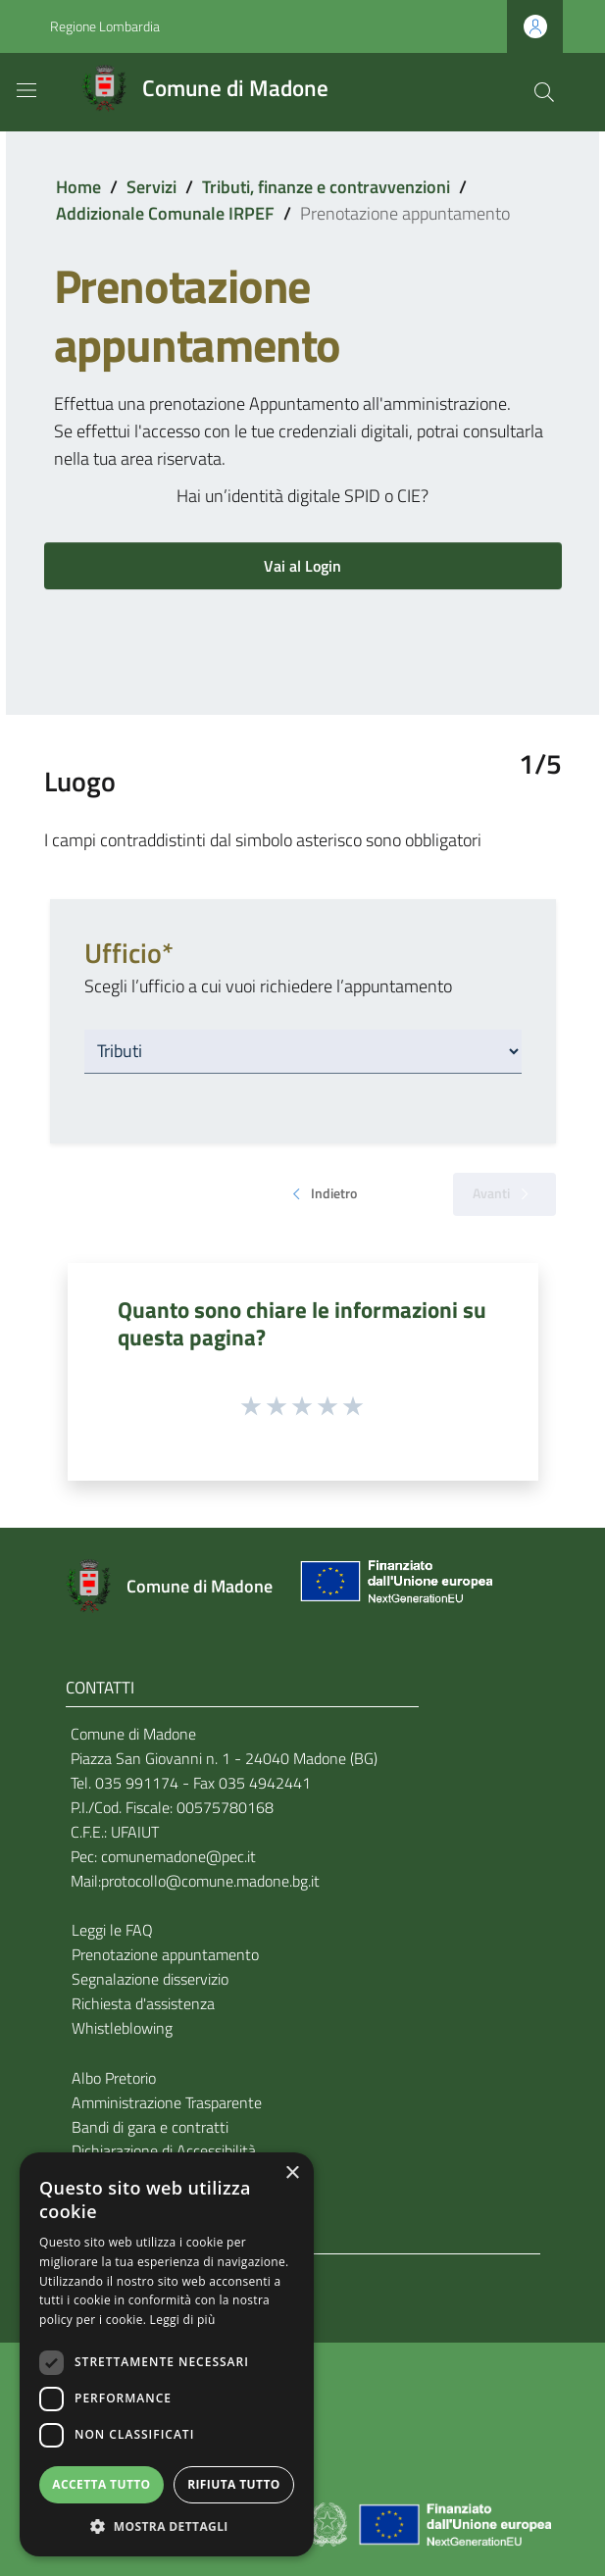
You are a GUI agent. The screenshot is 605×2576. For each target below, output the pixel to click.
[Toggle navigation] (26, 90)
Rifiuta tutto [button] (233, 2484)
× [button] (291, 2173)
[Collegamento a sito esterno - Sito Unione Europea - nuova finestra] (394, 1586)
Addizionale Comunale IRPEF (165, 213)
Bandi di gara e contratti (150, 2127)
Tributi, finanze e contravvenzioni (326, 187)
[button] (166, 2526)
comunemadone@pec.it (178, 1856)
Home (78, 187)
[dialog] (167, 2354)
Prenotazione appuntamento (165, 1954)
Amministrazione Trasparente (167, 2102)
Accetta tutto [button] (101, 2484)
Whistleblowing (122, 2028)
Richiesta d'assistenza (143, 2003)
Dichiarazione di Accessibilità (164, 2150)
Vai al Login (302, 566)
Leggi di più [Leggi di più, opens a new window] (183, 2319)
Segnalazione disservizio (150, 1979)
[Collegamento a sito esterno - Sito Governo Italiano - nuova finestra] (329, 2523)
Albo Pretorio (114, 2078)
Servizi (151, 187)
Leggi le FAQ (112, 1930)
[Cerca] (544, 92)
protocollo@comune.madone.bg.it (210, 1881)
